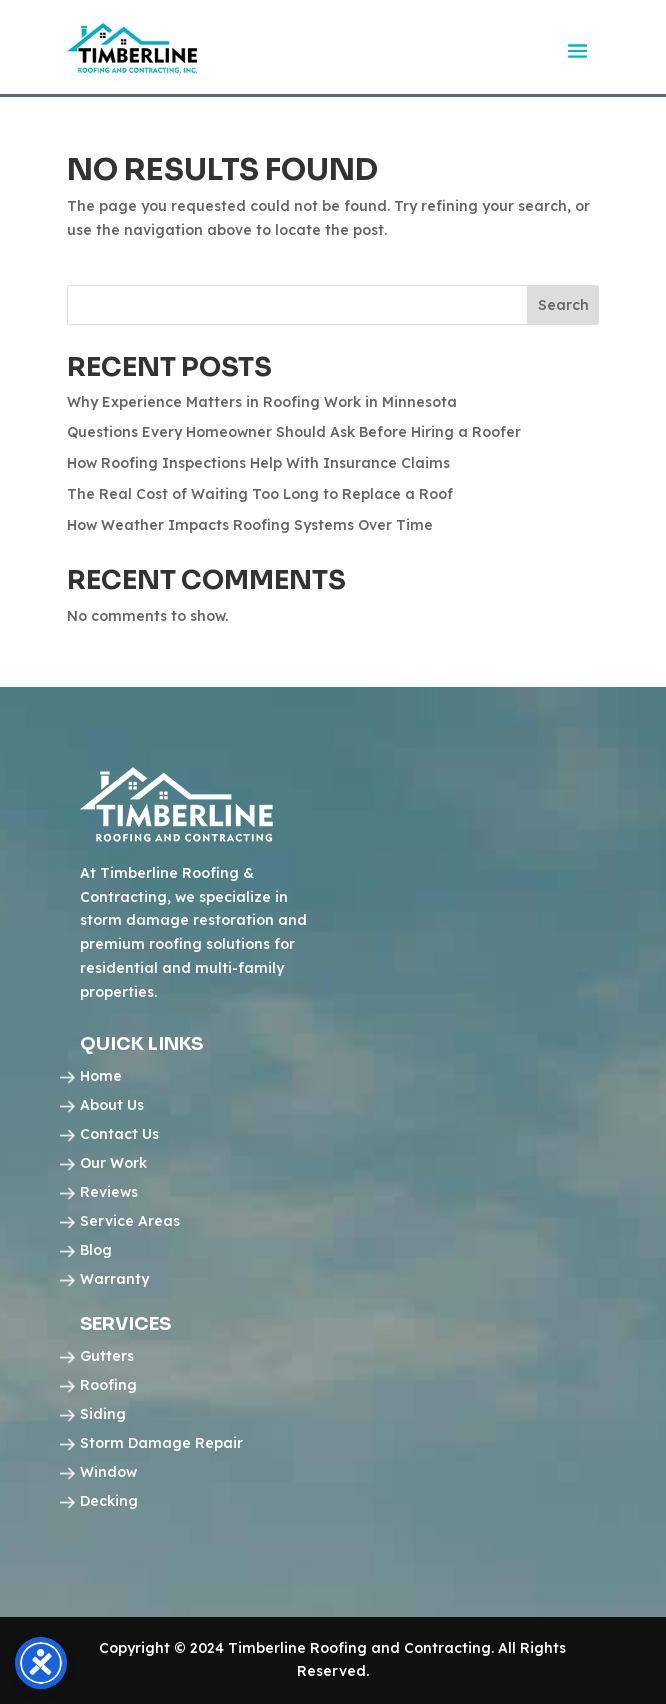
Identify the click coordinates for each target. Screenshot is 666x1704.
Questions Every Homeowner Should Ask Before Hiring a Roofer (294, 432)
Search (563, 305)
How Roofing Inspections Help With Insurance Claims (258, 463)
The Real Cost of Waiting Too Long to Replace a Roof (260, 494)
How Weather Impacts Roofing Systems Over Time (250, 525)
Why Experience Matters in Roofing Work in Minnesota (262, 402)
